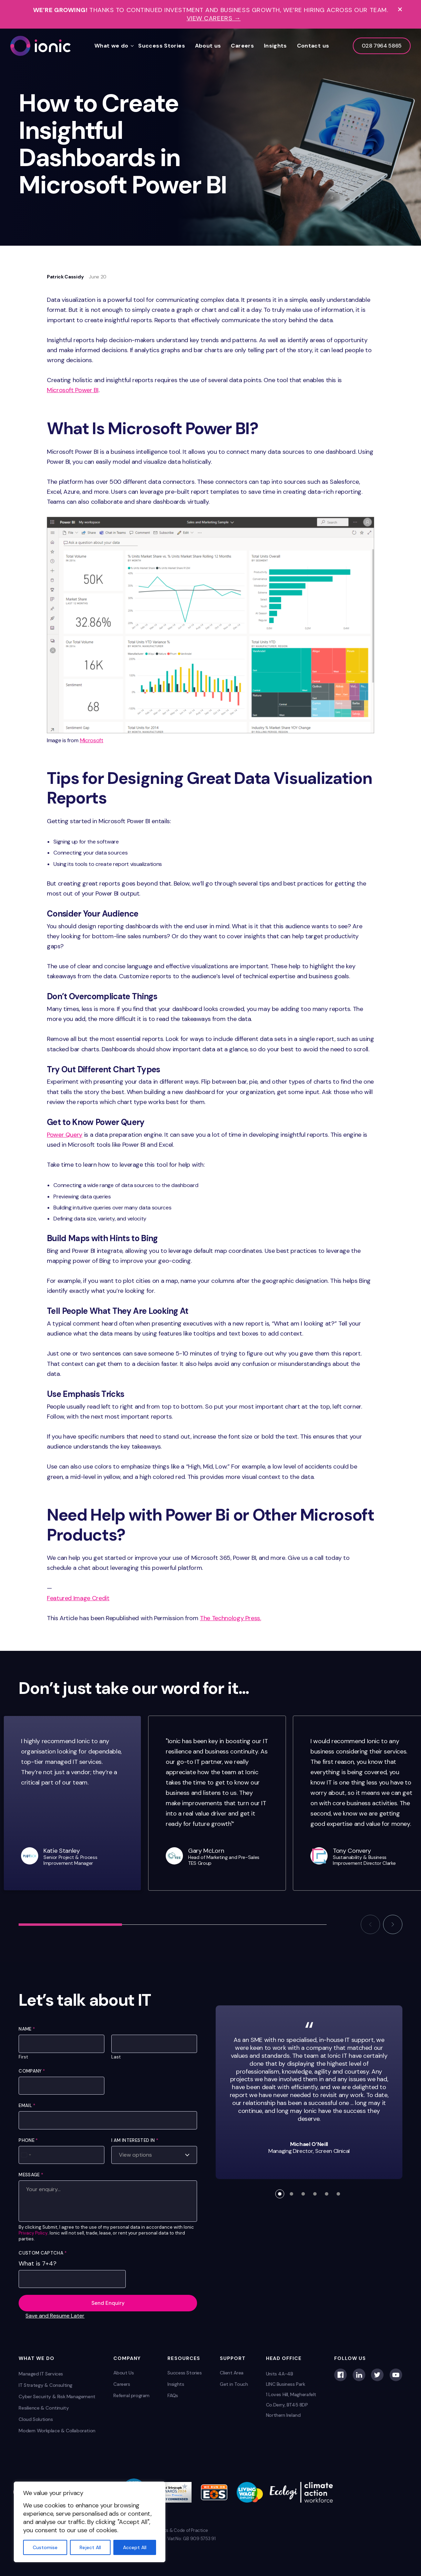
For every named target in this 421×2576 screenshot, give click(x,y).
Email (27, 2105)
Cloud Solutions (36, 2419)
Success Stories (161, 45)
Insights (275, 45)
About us (208, 45)
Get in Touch (234, 2384)
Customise (45, 2547)
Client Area (232, 2373)
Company (32, 2071)
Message (31, 2175)
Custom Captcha (42, 2253)
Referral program (131, 2395)
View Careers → (214, 18)
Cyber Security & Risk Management (57, 2396)
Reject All (90, 2547)
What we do (111, 45)
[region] (89, 2522)
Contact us (313, 45)
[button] (370, 1924)
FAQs (172, 2395)
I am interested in (134, 2140)
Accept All (134, 2547)
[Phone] (61, 2155)
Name (27, 2029)
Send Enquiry (108, 2303)
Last (116, 2057)
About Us (123, 2373)
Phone (28, 2140)
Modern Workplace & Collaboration (57, 2430)
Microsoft (91, 740)
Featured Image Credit (78, 1598)
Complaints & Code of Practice (176, 2530)
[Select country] (26, 2155)
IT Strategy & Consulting (45, 2385)
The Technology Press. (230, 1618)
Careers (242, 45)
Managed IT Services (41, 2374)
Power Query (64, 1135)
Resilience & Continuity (44, 2408)
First (23, 2057)
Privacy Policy (33, 2233)
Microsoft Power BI (73, 390)
